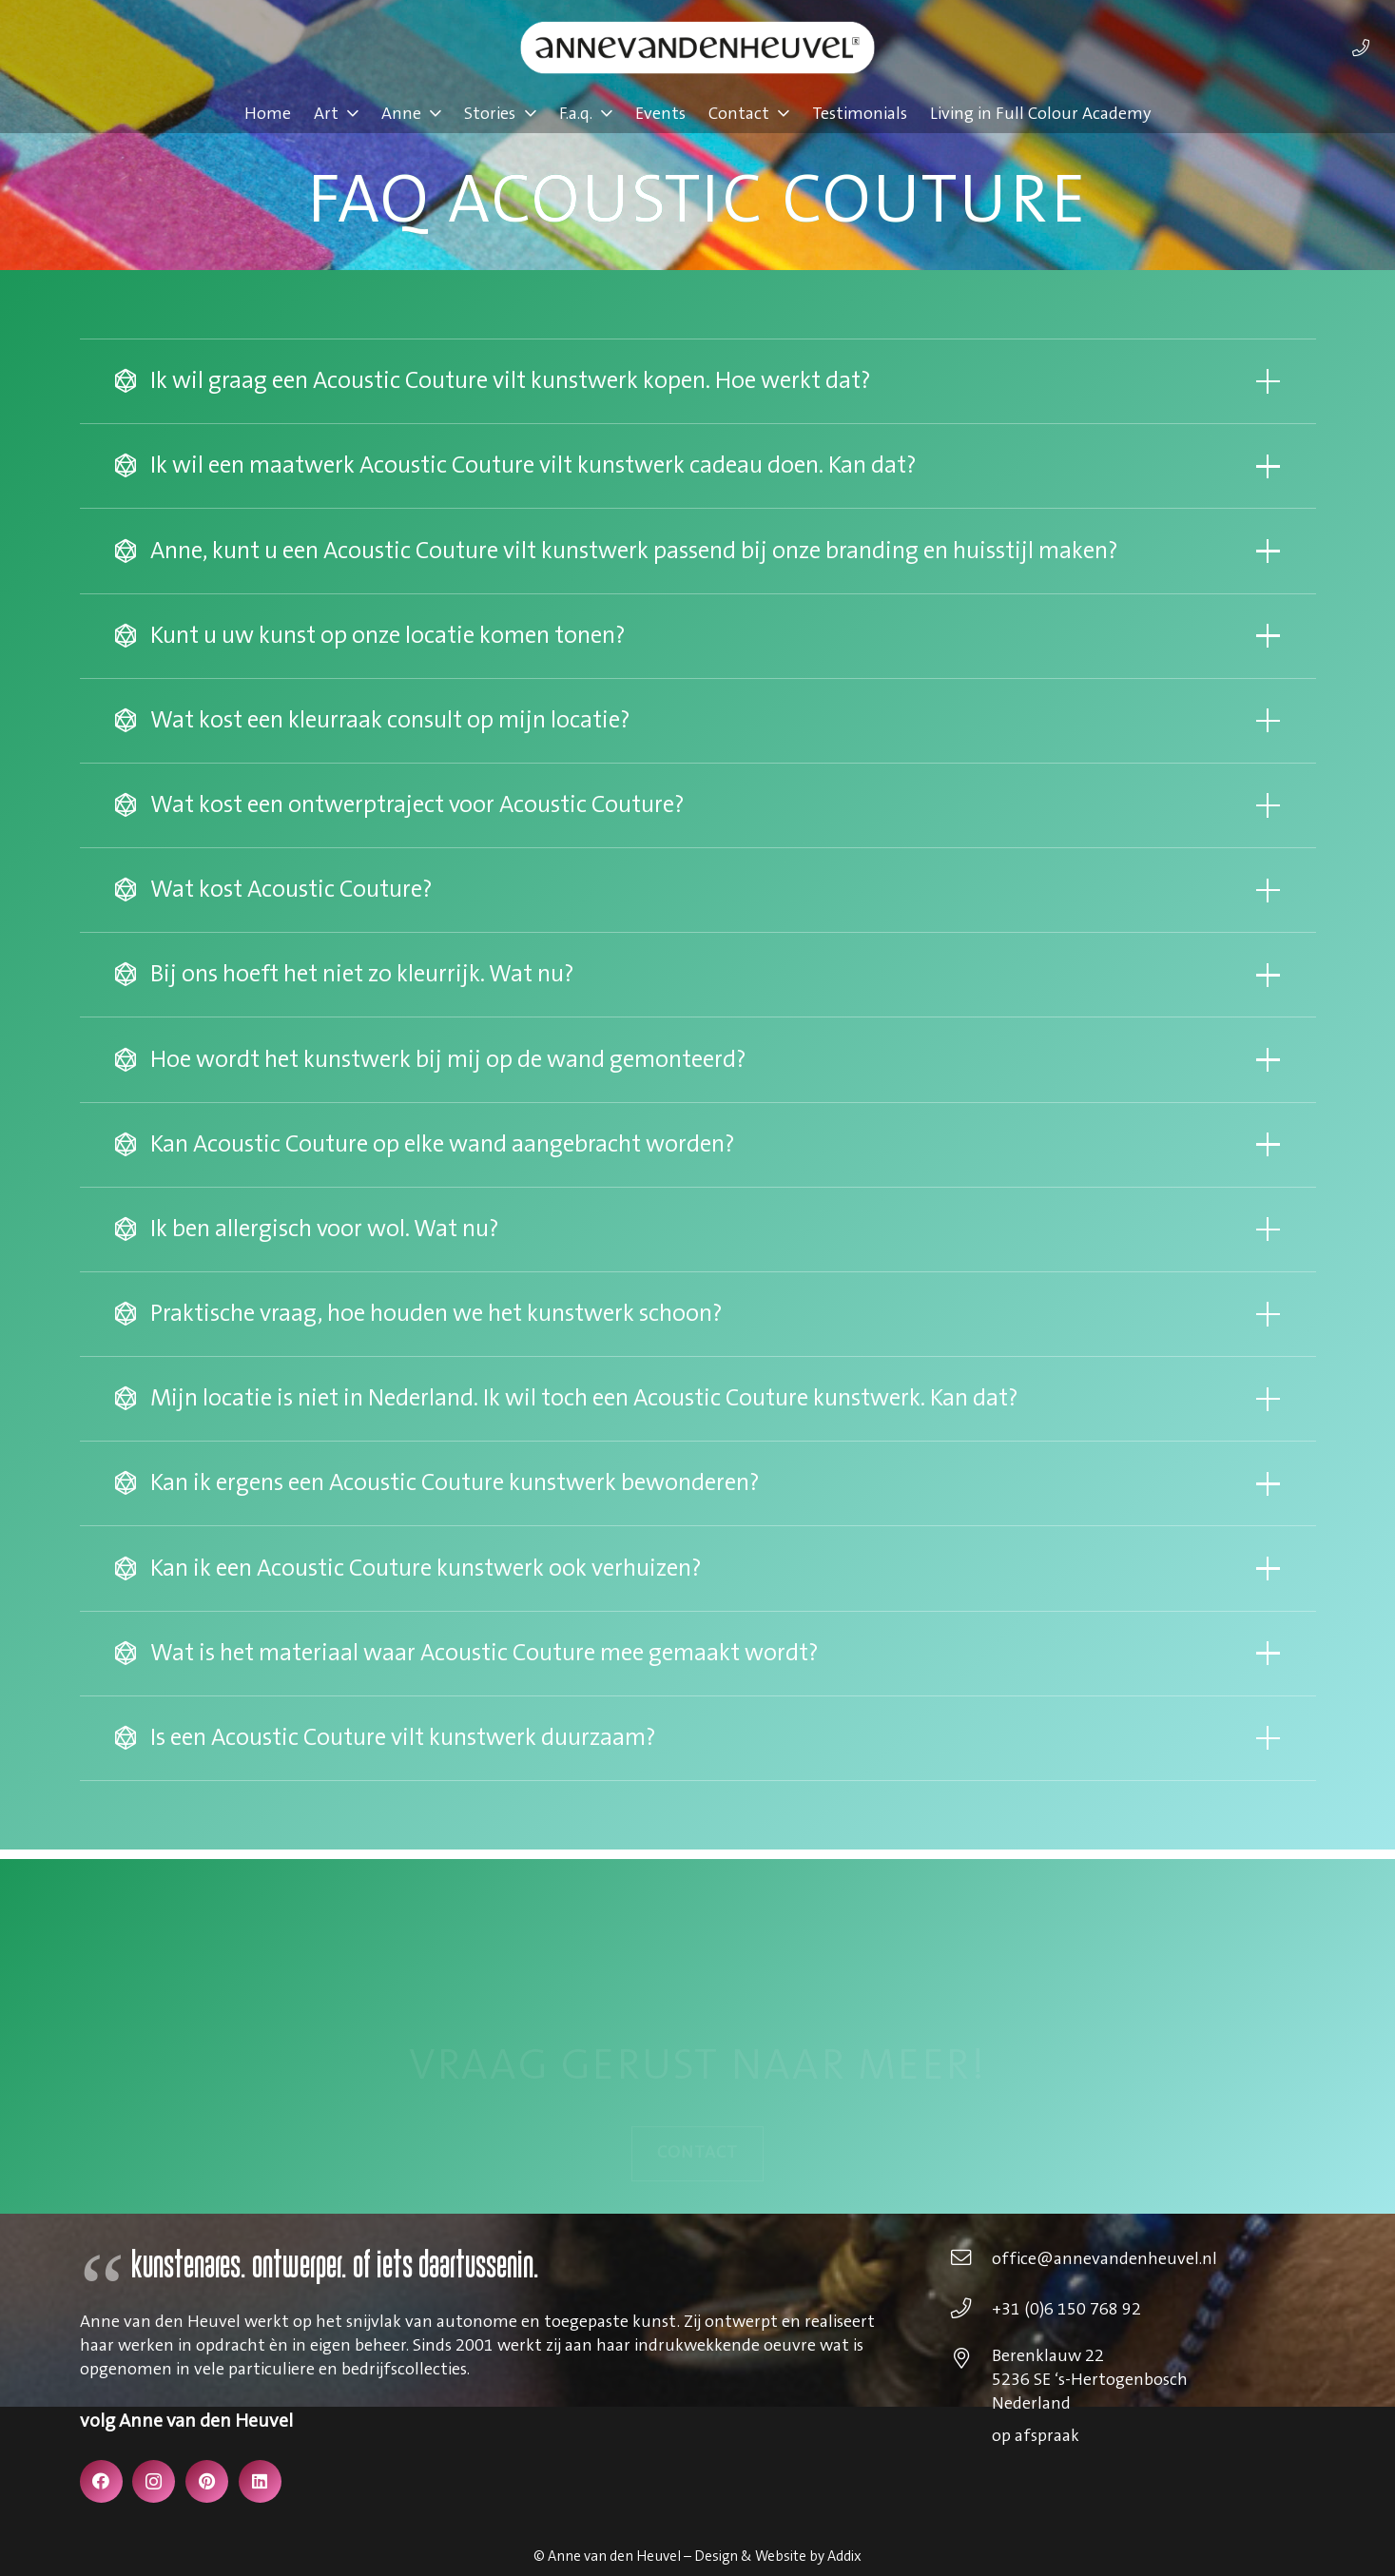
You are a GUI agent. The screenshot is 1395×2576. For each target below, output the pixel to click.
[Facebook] (101, 2481)
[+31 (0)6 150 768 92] (970, 2310)
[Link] (1360, 47)
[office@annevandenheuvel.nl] (970, 2260)
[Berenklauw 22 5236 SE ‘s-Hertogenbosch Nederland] (970, 2361)
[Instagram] (153, 2481)
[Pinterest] (206, 2481)
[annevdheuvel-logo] (697, 47)
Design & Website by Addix (778, 2556)
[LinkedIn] (260, 2481)
